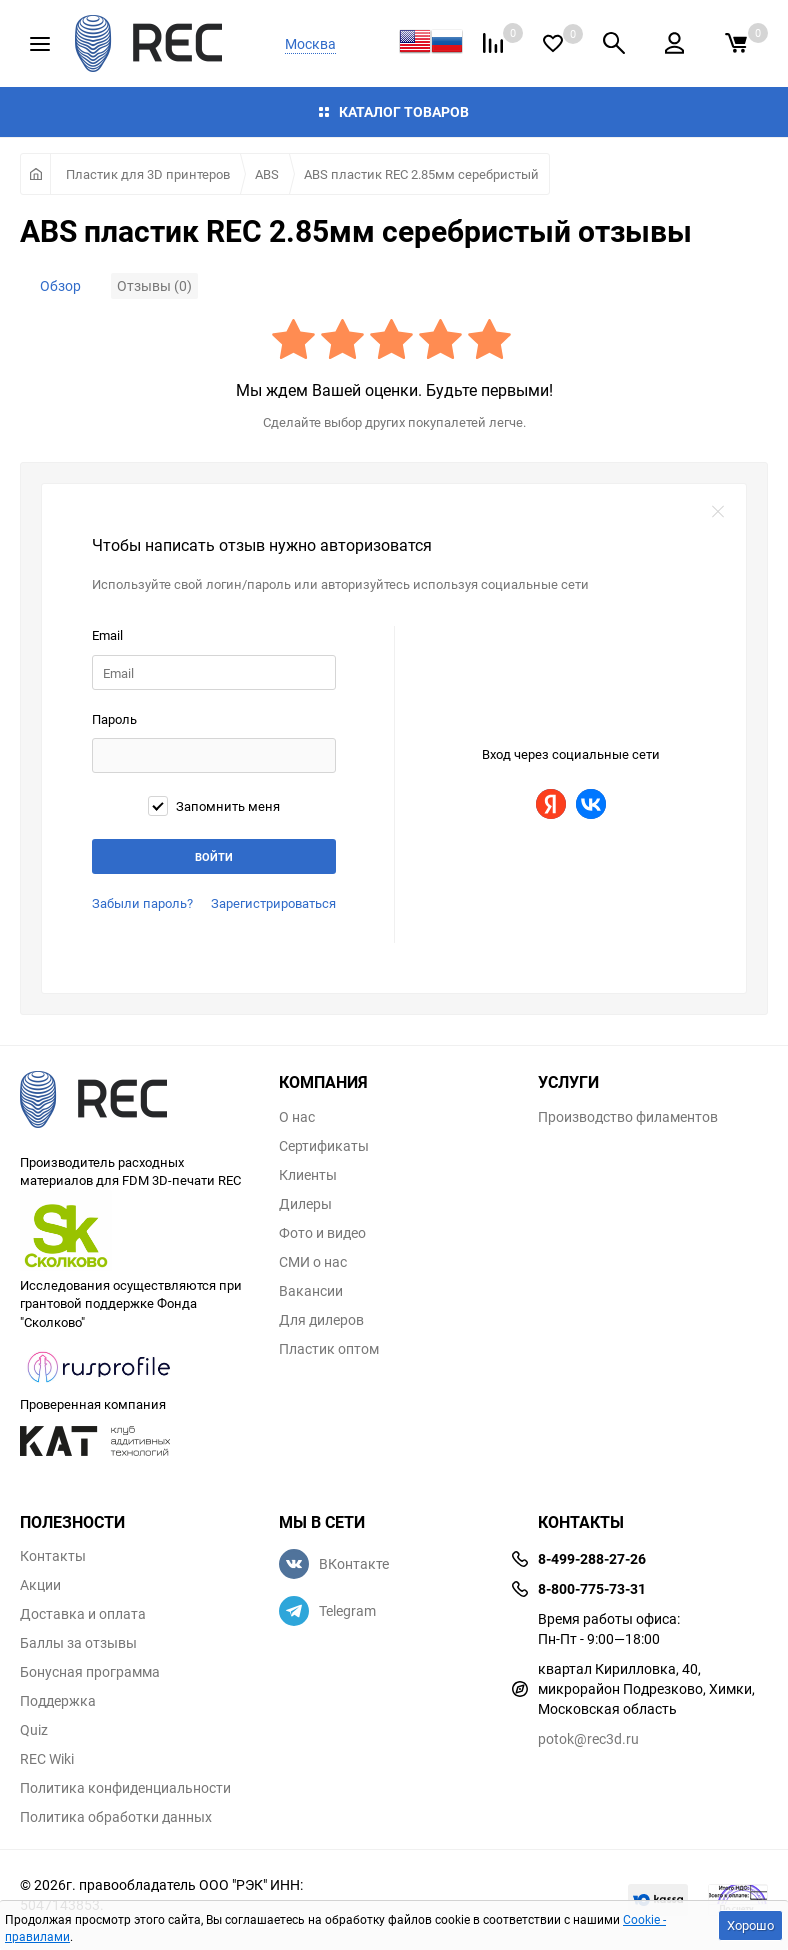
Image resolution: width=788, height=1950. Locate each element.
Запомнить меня (214, 806)
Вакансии (311, 1291)
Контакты (53, 1556)
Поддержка (58, 1701)
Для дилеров (321, 1320)
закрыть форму (718, 512)
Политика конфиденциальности (125, 1788)
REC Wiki (47, 1759)
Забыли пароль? (142, 903)
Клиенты (308, 1175)
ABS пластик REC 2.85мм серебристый (421, 174)
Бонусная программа (90, 1672)
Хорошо (750, 1925)
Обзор (60, 285)
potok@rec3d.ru (588, 1738)
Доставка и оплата (83, 1614)
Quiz (34, 1730)
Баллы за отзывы (78, 1643)
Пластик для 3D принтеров (148, 174)
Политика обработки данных (116, 1817)
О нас (297, 1117)
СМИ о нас (313, 1262)
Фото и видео (322, 1233)
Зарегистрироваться (273, 903)
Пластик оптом (329, 1349)
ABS (267, 174)
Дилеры (305, 1204)
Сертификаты (324, 1146)
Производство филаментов (628, 1117)
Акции (40, 1585)
